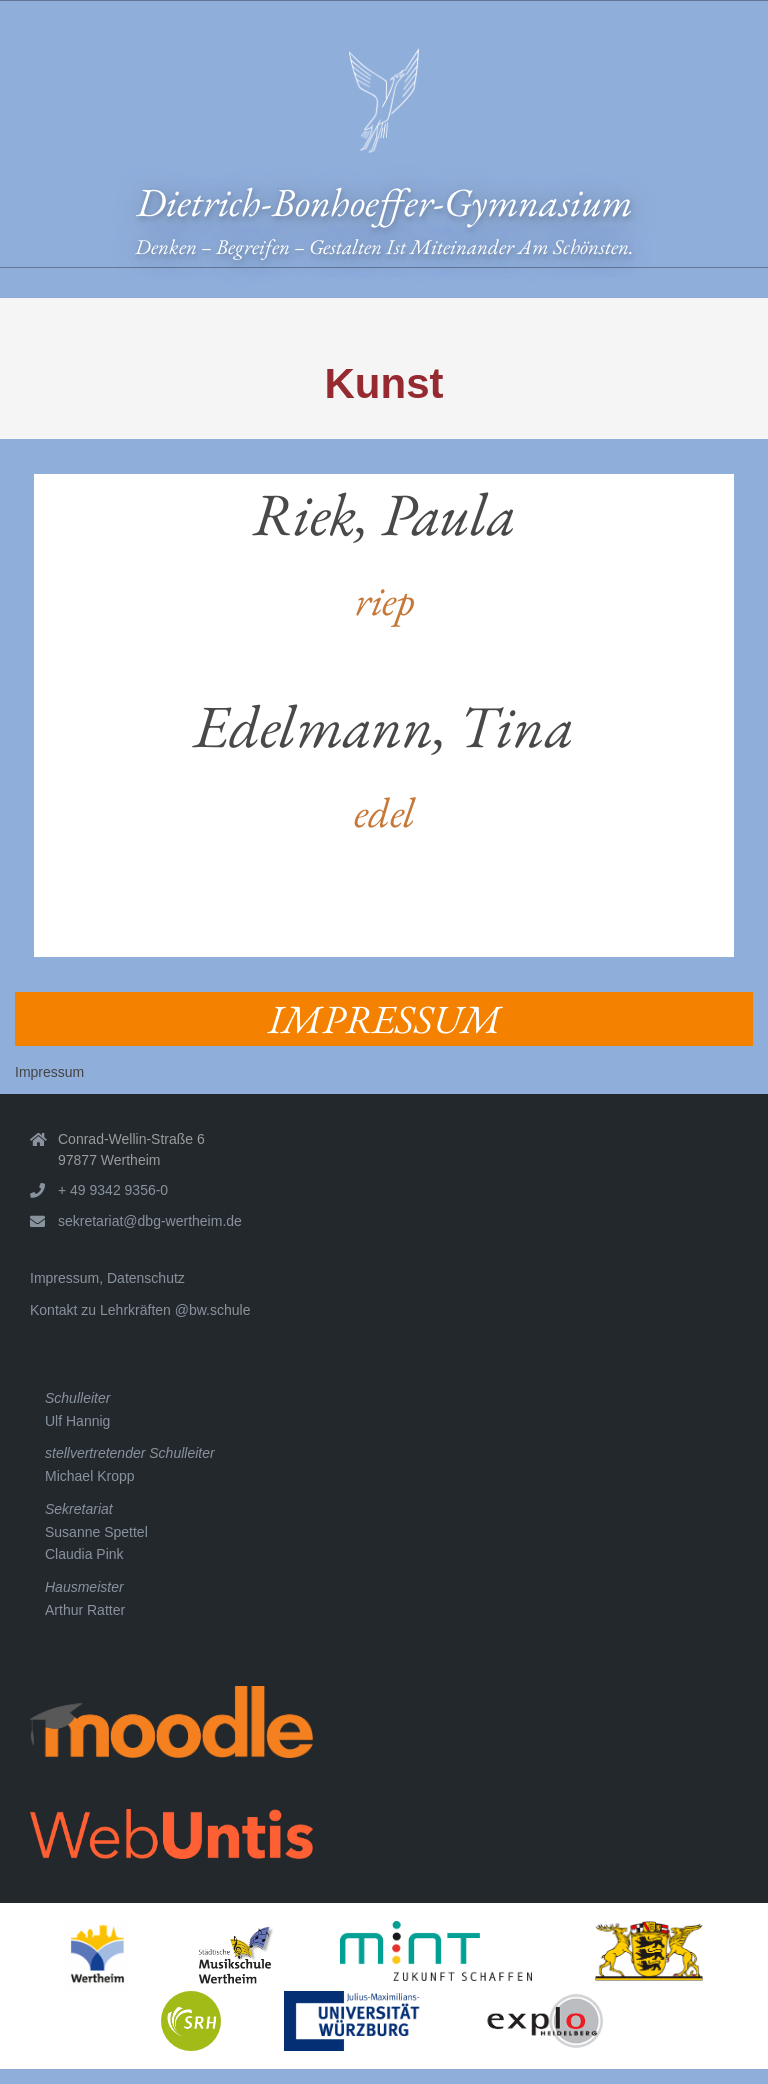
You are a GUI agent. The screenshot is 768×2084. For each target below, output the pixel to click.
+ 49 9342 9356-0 (113, 1190)
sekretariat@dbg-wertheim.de (150, 1221)
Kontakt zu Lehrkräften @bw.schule (140, 1310)
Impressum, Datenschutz (107, 1278)
